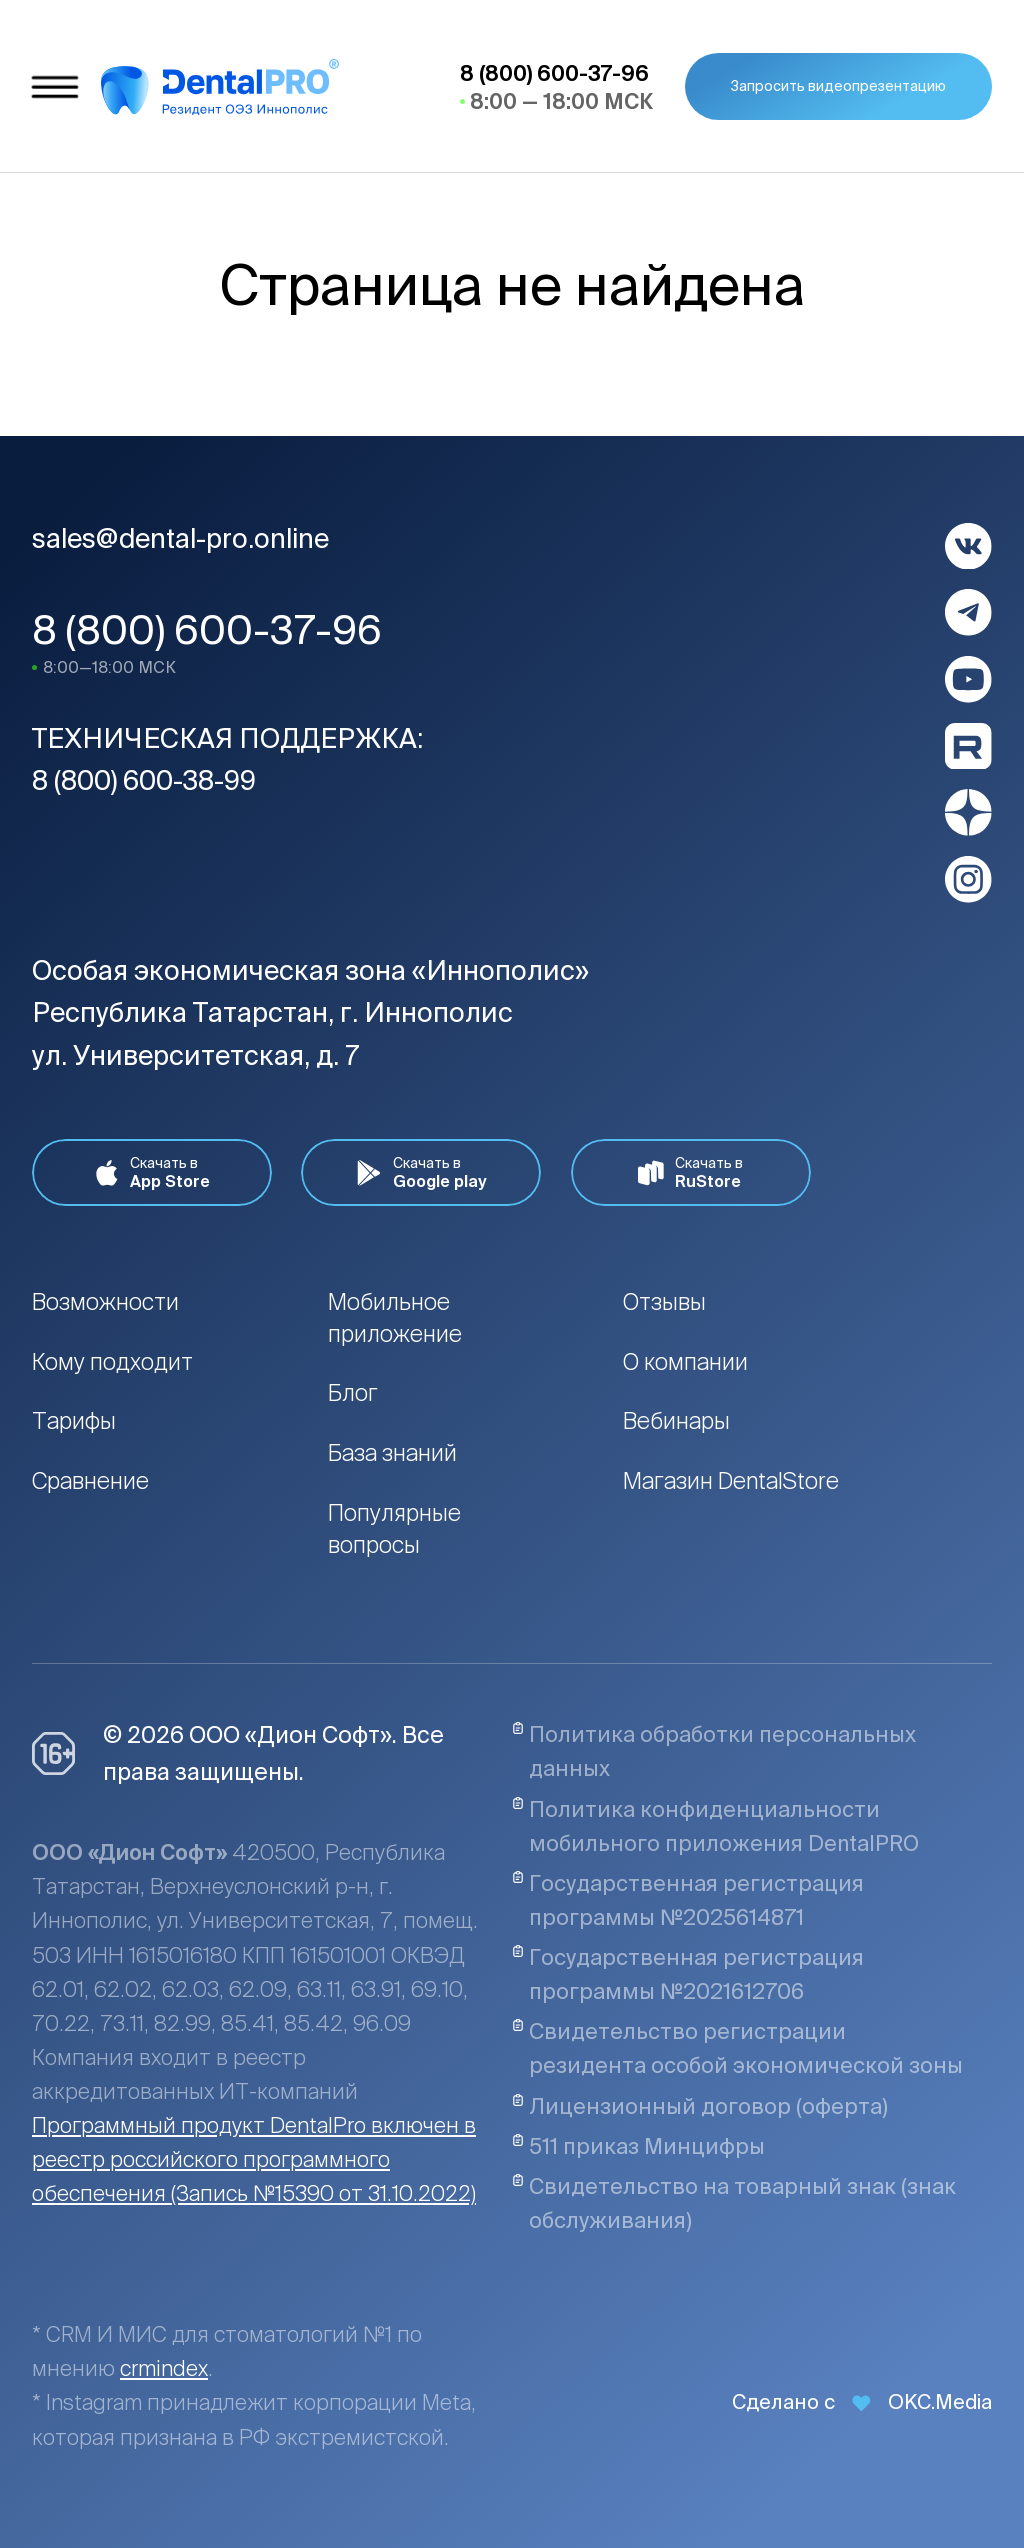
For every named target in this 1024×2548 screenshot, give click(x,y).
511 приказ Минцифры (638, 2146)
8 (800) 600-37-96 (207, 629)
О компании (685, 1361)
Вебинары (676, 1420)
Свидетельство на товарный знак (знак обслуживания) (734, 2203)
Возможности (105, 1301)
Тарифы (74, 1420)
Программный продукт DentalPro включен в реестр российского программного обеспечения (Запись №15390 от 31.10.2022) (254, 2159)
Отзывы (664, 1301)
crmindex (164, 2368)
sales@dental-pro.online (180, 538)
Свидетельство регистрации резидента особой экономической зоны (737, 2048)
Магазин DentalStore (731, 1480)
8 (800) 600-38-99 (144, 780)
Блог (353, 1392)
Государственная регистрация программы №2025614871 (688, 1900)
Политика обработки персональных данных (714, 1751)
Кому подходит (112, 1361)
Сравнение (90, 1480)
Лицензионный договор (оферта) (700, 2106)
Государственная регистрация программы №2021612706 (688, 1974)
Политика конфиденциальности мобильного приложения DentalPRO (715, 1826)
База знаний (392, 1452)
